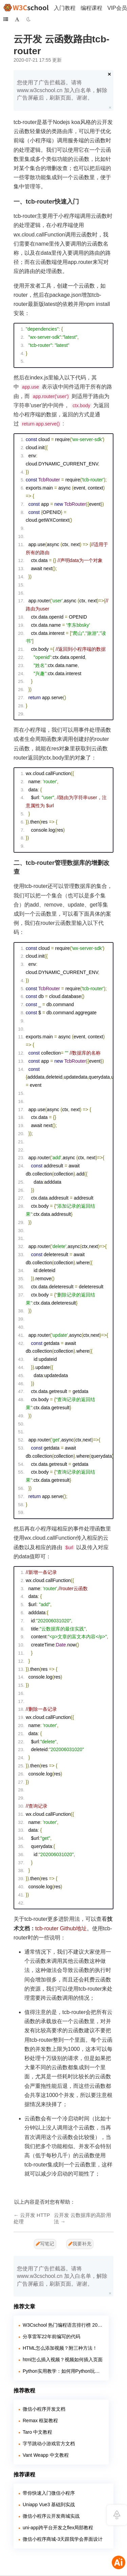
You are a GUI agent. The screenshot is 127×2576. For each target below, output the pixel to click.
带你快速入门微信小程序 (49, 2493)
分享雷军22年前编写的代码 (51, 2336)
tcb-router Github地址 (61, 1928)
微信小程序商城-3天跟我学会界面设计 (63, 2539)
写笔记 (45, 2243)
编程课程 (91, 8)
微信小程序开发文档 (44, 2409)
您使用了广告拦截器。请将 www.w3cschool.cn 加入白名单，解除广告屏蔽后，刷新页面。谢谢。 (62, 90)
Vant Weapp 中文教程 (46, 2455)
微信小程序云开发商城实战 (51, 2516)
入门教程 (65, 8)
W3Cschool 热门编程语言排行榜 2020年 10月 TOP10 (63, 2325)
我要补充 (79, 2243)
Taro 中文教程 (37, 2432)
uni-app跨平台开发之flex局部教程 (58, 2527)
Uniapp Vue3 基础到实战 (49, 2504)
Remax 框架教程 (40, 2420)
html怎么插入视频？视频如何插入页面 (63, 2359)
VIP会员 (117, 8)
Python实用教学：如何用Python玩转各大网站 (63, 2371)
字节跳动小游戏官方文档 (49, 2443)
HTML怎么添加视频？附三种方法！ (60, 2348)
